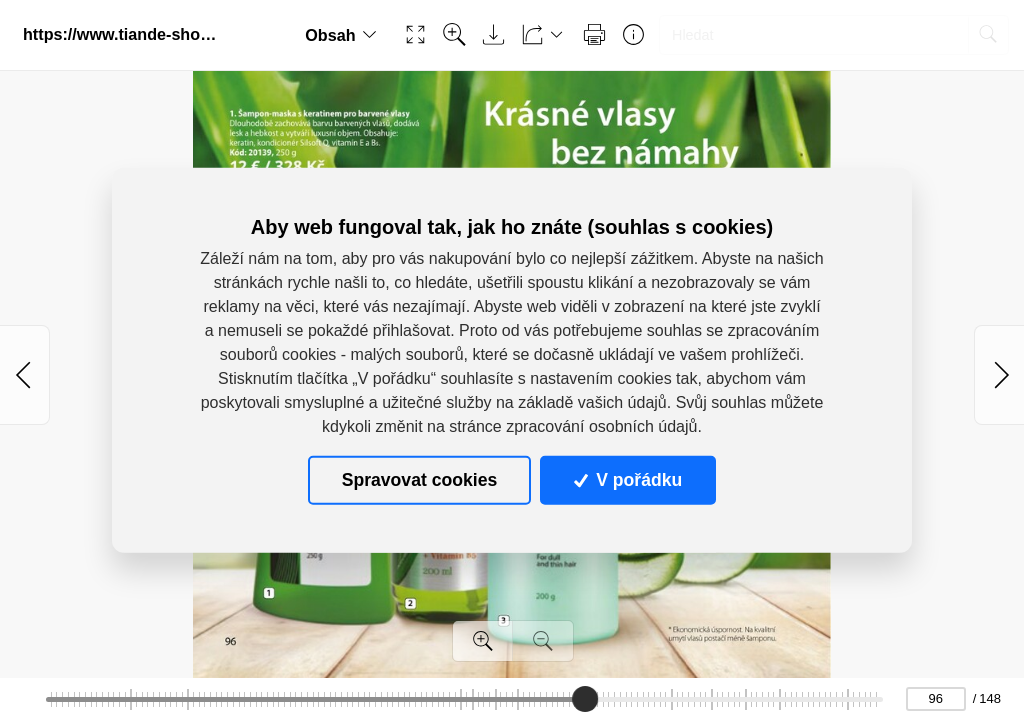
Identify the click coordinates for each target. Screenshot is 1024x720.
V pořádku (628, 480)
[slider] (585, 699)
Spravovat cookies (419, 480)
